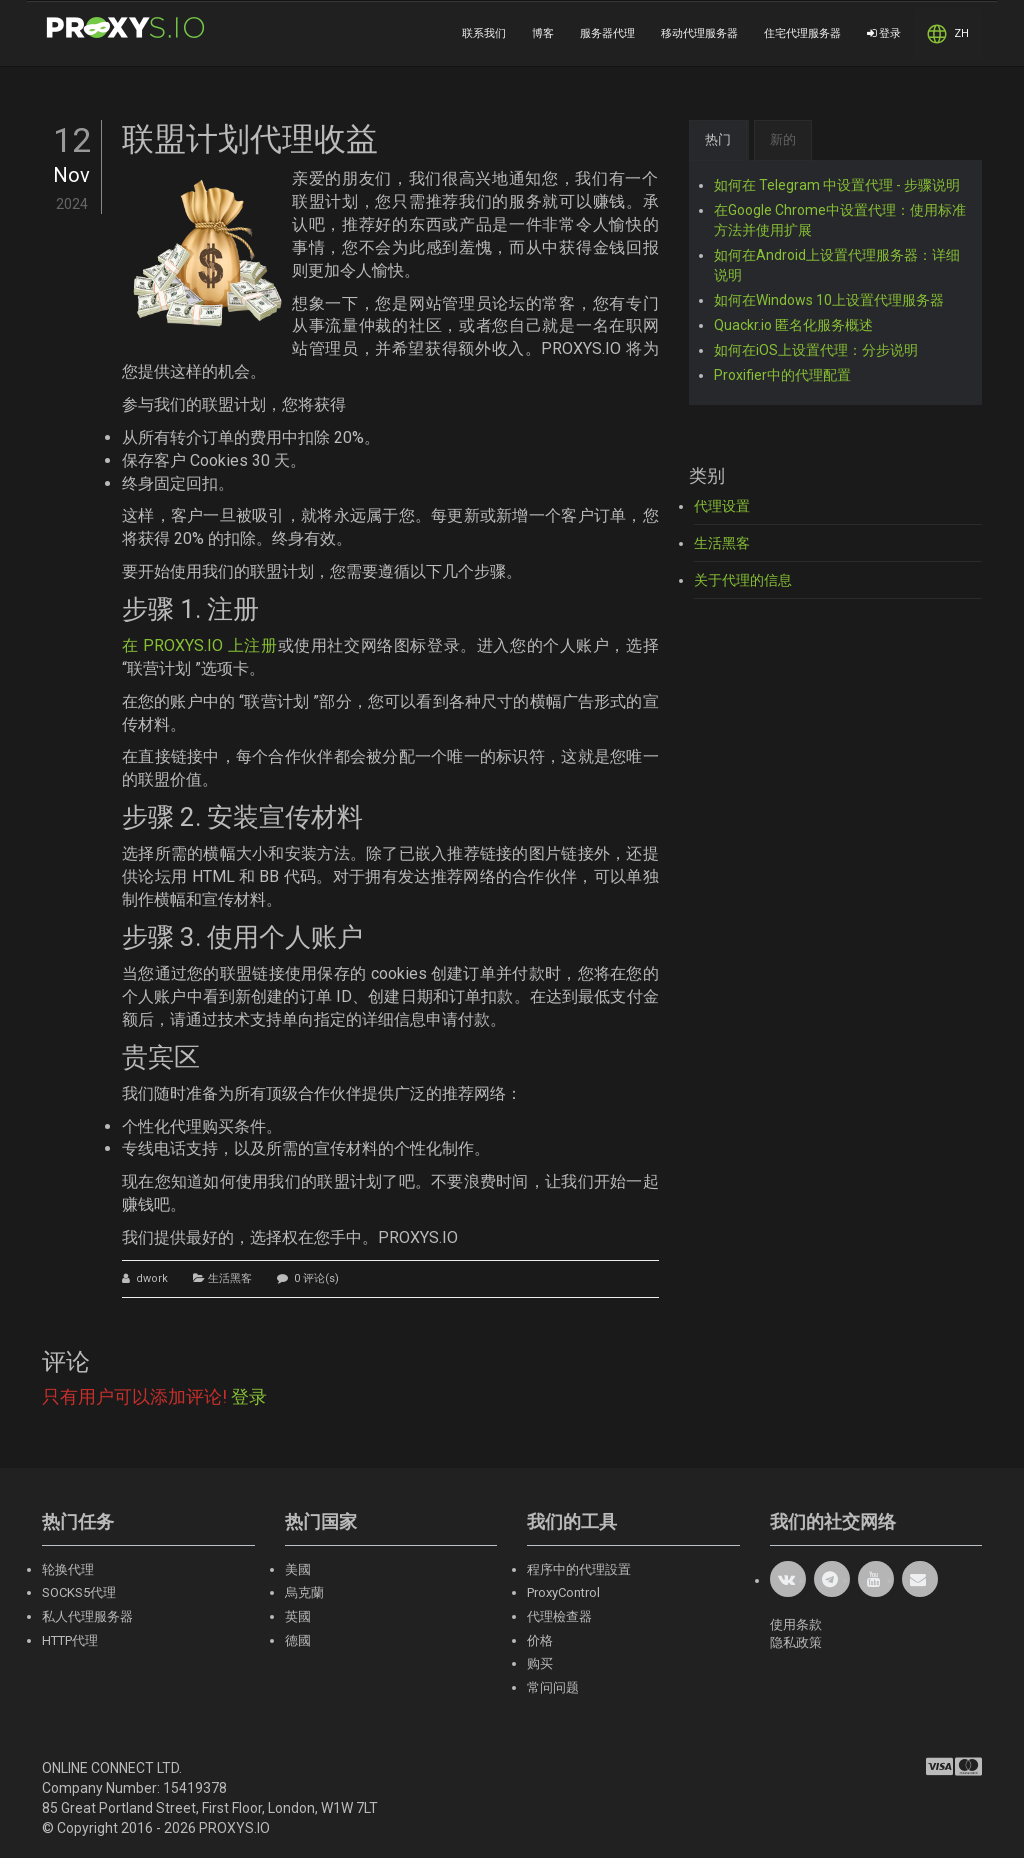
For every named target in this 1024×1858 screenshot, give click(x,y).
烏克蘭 (304, 1592)
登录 (884, 33)
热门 (718, 139)
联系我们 (484, 33)
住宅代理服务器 (802, 33)
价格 (540, 1640)
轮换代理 (68, 1569)
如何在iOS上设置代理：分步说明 (816, 350)
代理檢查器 (559, 1616)
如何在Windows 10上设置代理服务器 (829, 300)
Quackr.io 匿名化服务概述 (793, 325)
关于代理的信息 (743, 580)
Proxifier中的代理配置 (782, 375)
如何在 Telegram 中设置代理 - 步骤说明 (837, 185)
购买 (540, 1663)
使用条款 (796, 1624)
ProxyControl (563, 1592)
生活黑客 (230, 1278)
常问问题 (553, 1687)
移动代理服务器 (699, 33)
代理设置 (722, 506)
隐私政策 (796, 1642)
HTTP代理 (70, 1640)
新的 (783, 139)
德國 (298, 1640)
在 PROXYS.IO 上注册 (200, 645)
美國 (298, 1569)
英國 (298, 1616)
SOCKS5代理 (79, 1592)
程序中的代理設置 (579, 1569)
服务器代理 (607, 33)
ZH (948, 34)
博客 (543, 33)
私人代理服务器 (87, 1616)
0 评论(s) (315, 1278)
